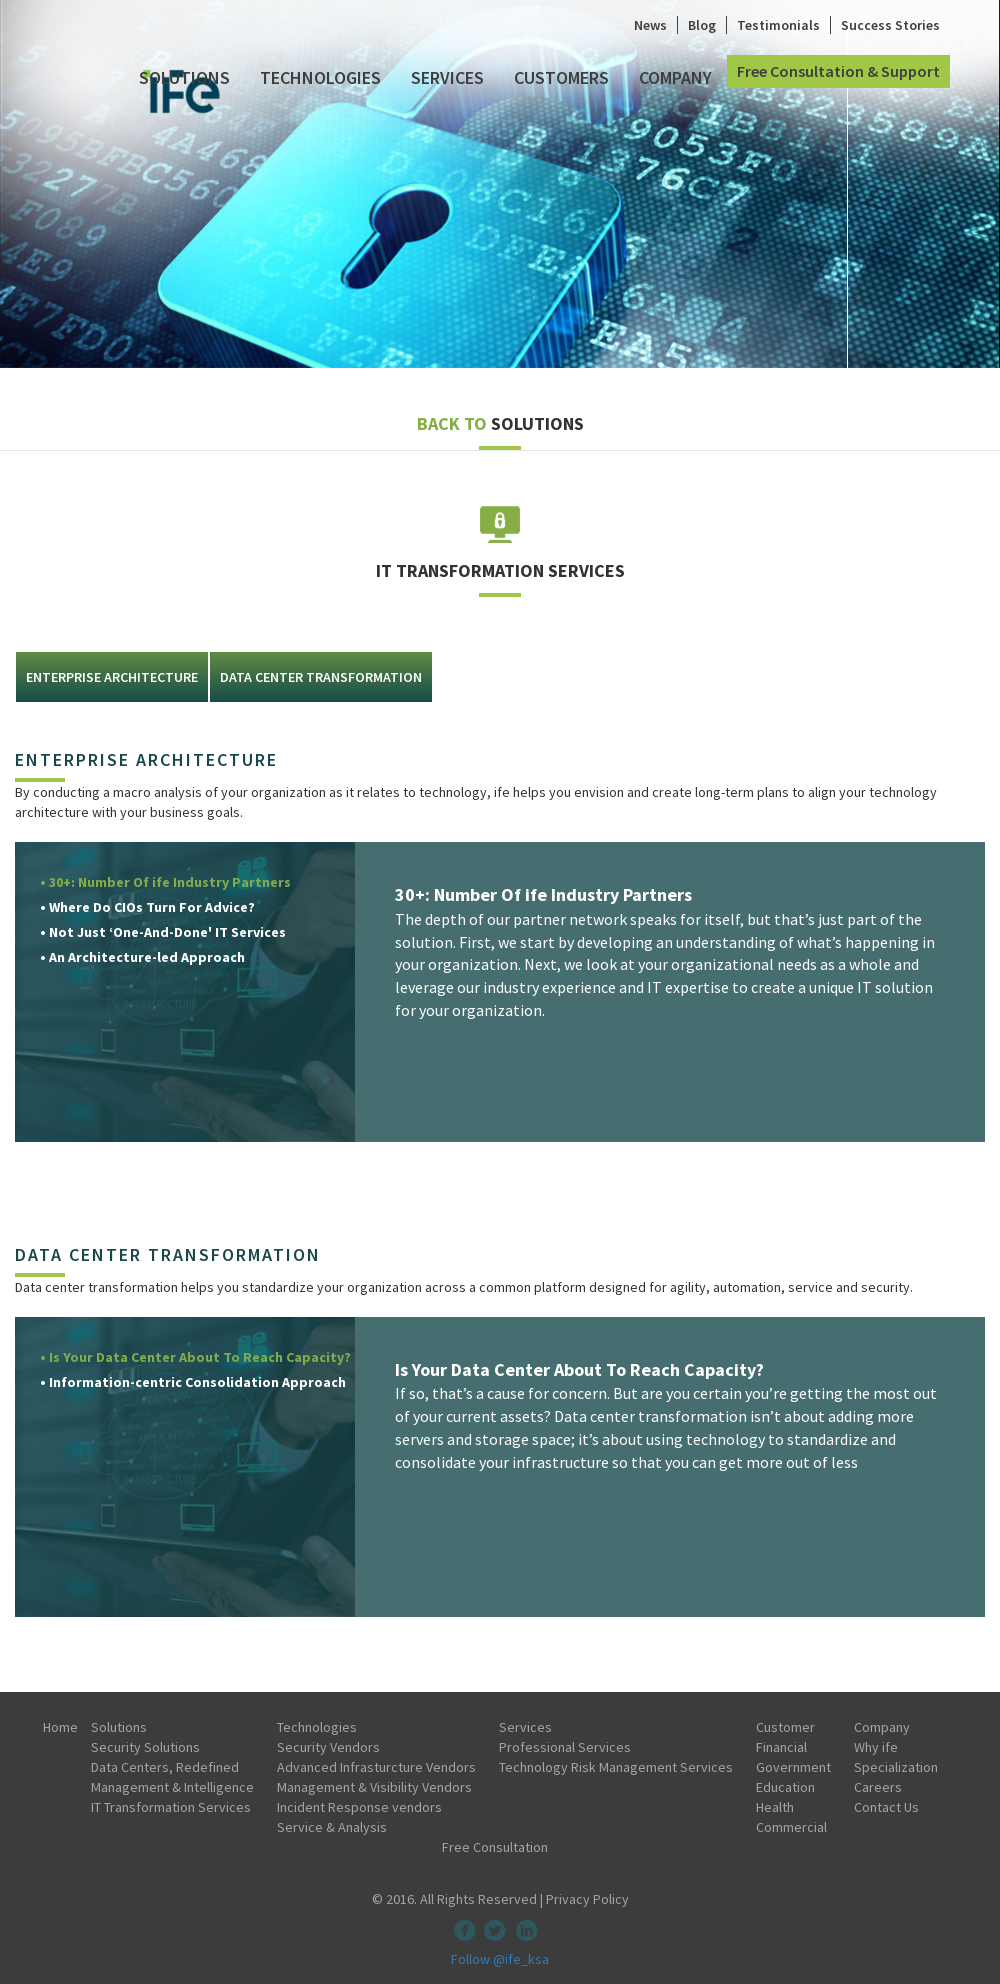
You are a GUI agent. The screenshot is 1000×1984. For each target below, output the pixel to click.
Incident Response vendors (359, 1807)
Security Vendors (328, 1747)
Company (675, 77)
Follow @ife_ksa (500, 1959)
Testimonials (778, 25)
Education (785, 1787)
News (650, 25)
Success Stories (890, 25)
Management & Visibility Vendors (374, 1787)
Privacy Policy (587, 1899)
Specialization (896, 1767)
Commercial (791, 1827)
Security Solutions (145, 1747)
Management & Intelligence (172, 1787)
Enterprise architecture (112, 677)
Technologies (320, 77)
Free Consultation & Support (838, 71)
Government (793, 1767)
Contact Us (886, 1807)
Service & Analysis (332, 1827)
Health (775, 1807)
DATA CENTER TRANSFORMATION (321, 677)
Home (60, 1727)
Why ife (876, 1747)
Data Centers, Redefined (165, 1767)
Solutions (184, 77)
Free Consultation (495, 1847)
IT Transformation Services (171, 1807)
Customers (561, 77)
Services (447, 77)
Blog (702, 25)
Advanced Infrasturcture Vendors (376, 1767)
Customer (785, 1727)
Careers (878, 1787)
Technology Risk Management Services (616, 1767)
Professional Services (565, 1747)
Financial (781, 1747)
